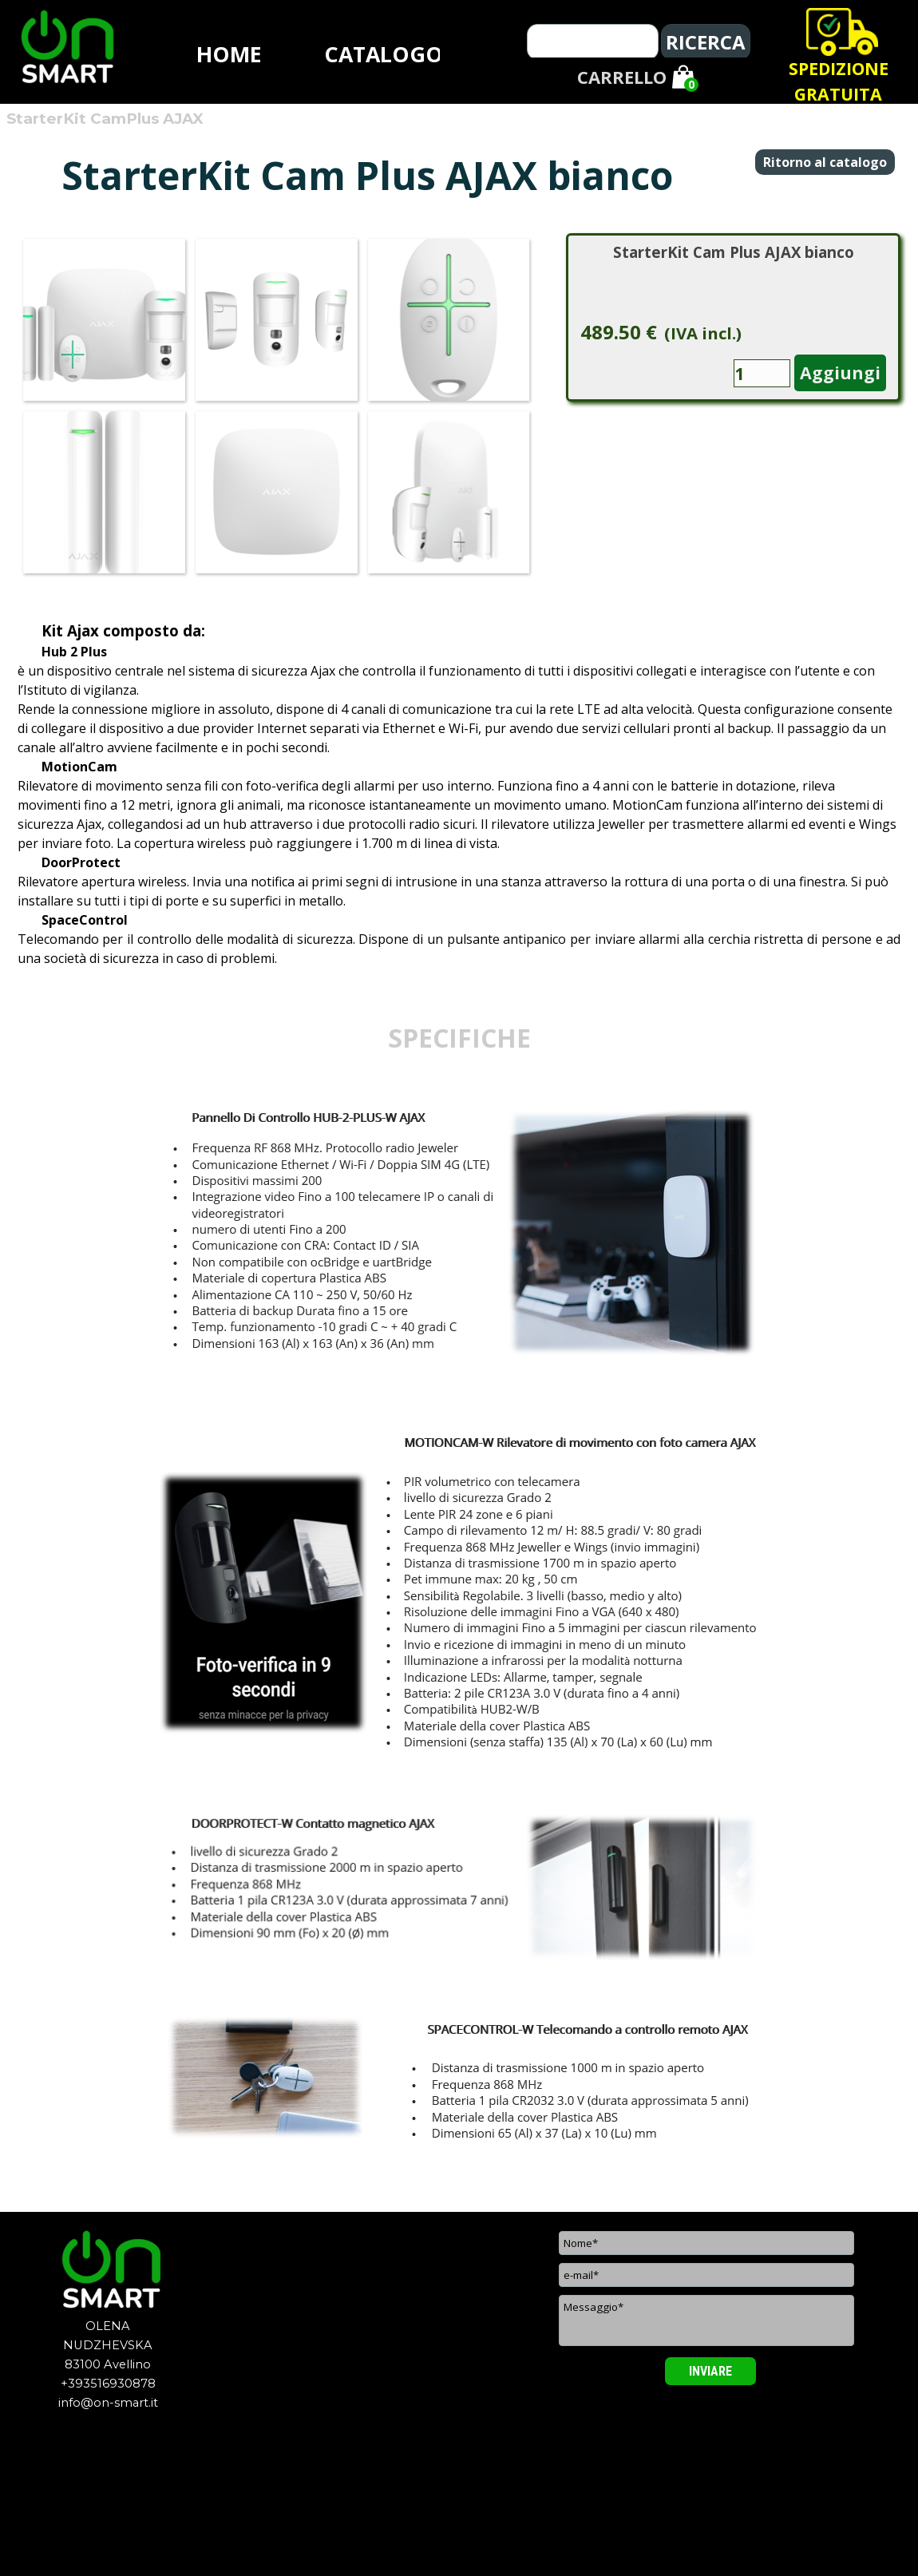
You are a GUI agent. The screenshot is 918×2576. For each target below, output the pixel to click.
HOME (229, 54)
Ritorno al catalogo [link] (825, 162)
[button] (104, 319)
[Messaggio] (706, 2320)
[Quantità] (762, 373)
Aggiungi (840, 372)
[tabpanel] (838, 81)
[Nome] (706, 2243)
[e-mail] (706, 2275)
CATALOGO (383, 54)
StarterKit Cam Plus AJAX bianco (733, 252)
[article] (733, 317)
